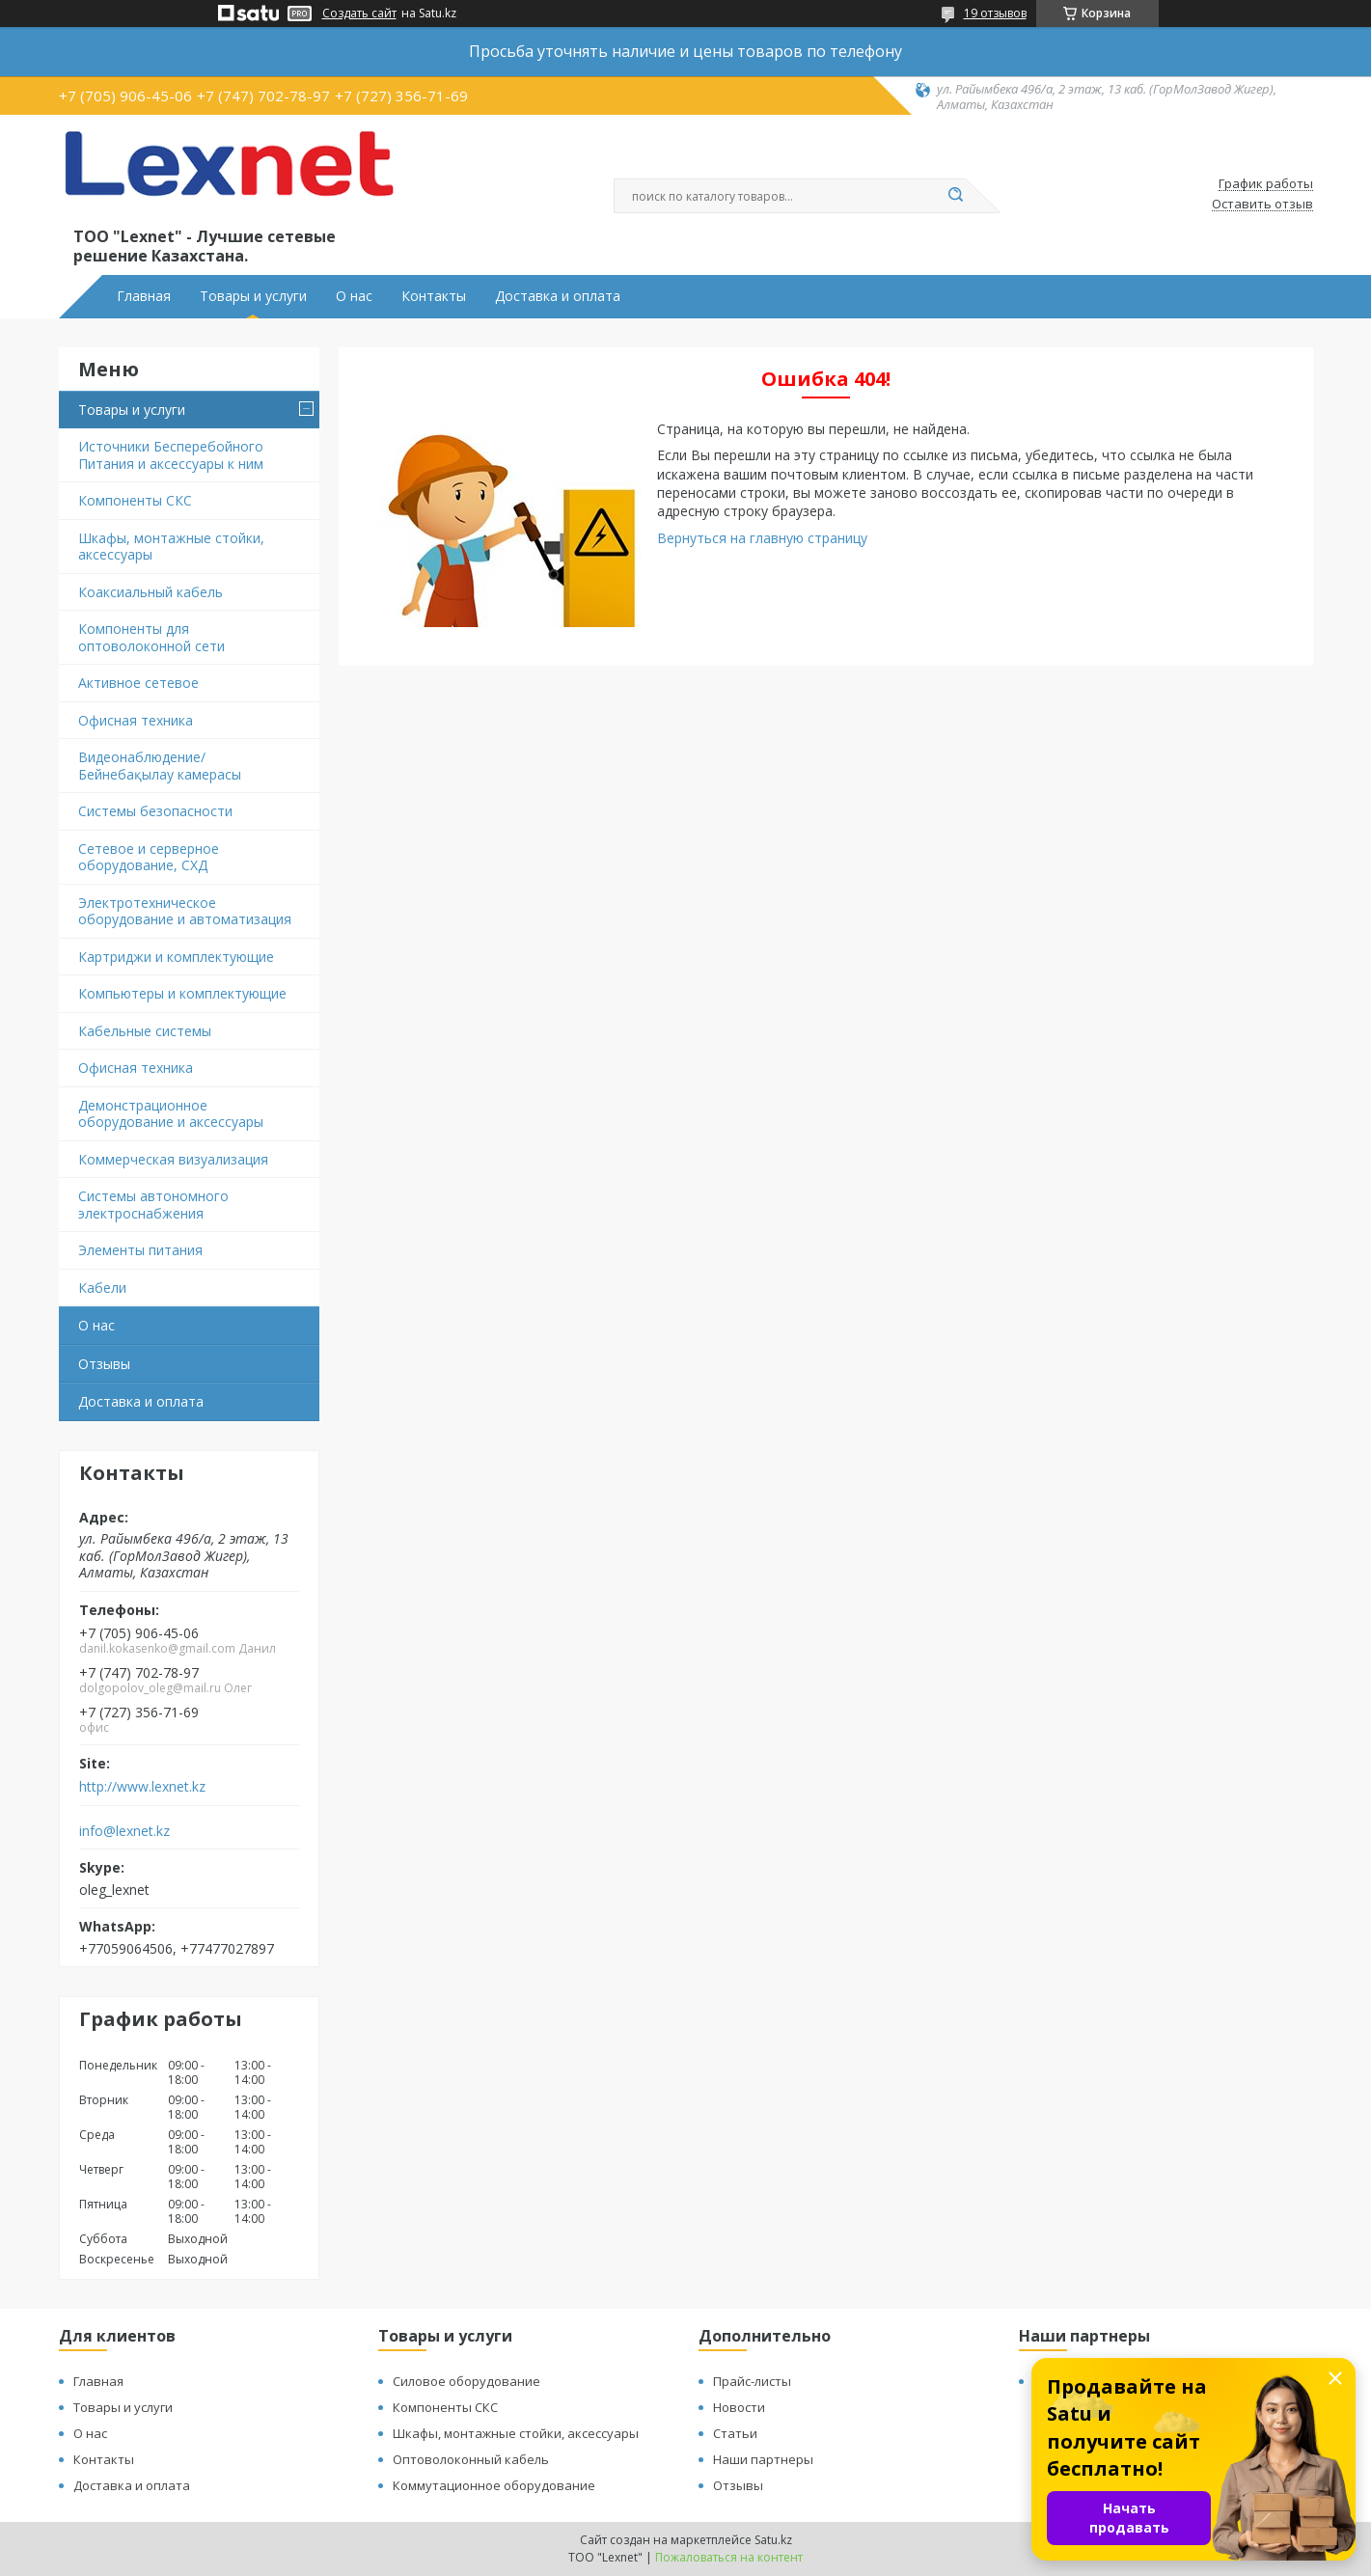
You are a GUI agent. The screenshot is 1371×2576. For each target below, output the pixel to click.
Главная (144, 296)
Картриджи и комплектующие (176, 956)
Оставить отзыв (1262, 204)
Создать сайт (359, 13)
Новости (739, 2407)
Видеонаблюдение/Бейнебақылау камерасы (159, 765)
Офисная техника (135, 720)
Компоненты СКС (135, 500)
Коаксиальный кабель (150, 592)
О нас (354, 296)
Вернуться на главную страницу (762, 538)
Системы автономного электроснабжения (153, 1204)
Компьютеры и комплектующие (182, 993)
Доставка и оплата (557, 296)
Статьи (735, 2433)
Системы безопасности (155, 811)
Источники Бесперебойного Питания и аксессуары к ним (170, 455)
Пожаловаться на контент (729, 2557)
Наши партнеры (763, 2459)
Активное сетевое (138, 682)
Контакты (433, 296)
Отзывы (104, 1364)
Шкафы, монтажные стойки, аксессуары (171, 546)
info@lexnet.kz (124, 1831)
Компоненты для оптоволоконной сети (151, 637)
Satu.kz (773, 2540)
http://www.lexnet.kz (142, 1786)
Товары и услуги (253, 296)
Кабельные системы (144, 1031)
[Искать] (956, 195)
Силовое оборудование (466, 2381)
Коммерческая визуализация (173, 1159)
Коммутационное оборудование (494, 2485)
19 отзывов (995, 13)
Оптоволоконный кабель (471, 2459)
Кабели (102, 1287)
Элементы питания (140, 1250)
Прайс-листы (752, 2381)
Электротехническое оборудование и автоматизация (184, 911)
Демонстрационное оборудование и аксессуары (170, 1114)
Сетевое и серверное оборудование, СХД (148, 857)
